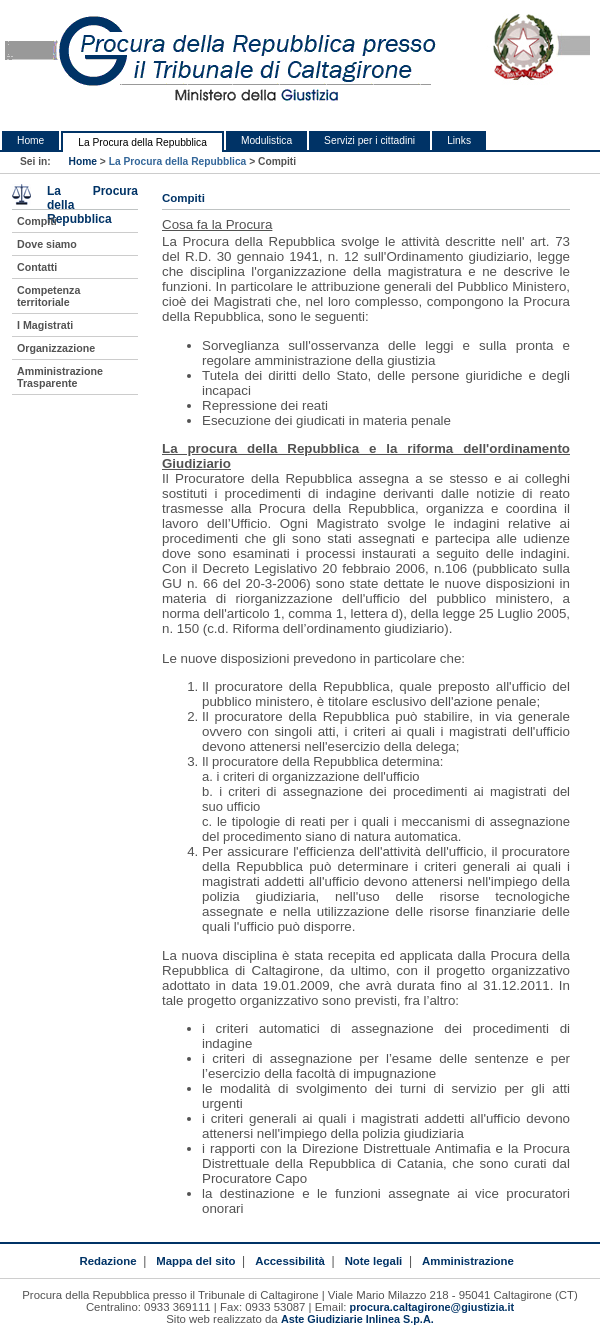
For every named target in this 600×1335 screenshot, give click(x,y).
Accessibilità (290, 1261)
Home (30, 140)
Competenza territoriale (48, 296)
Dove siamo (47, 244)
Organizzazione (56, 348)
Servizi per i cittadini (369, 140)
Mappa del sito (195, 1261)
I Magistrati (45, 325)
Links (459, 140)
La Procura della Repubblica (142, 142)
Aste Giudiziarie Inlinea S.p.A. (357, 1319)
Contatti (37, 267)
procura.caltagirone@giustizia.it (432, 1307)
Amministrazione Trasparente (60, 377)
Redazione (108, 1261)
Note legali (374, 1261)
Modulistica (266, 140)
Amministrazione (468, 1261)
